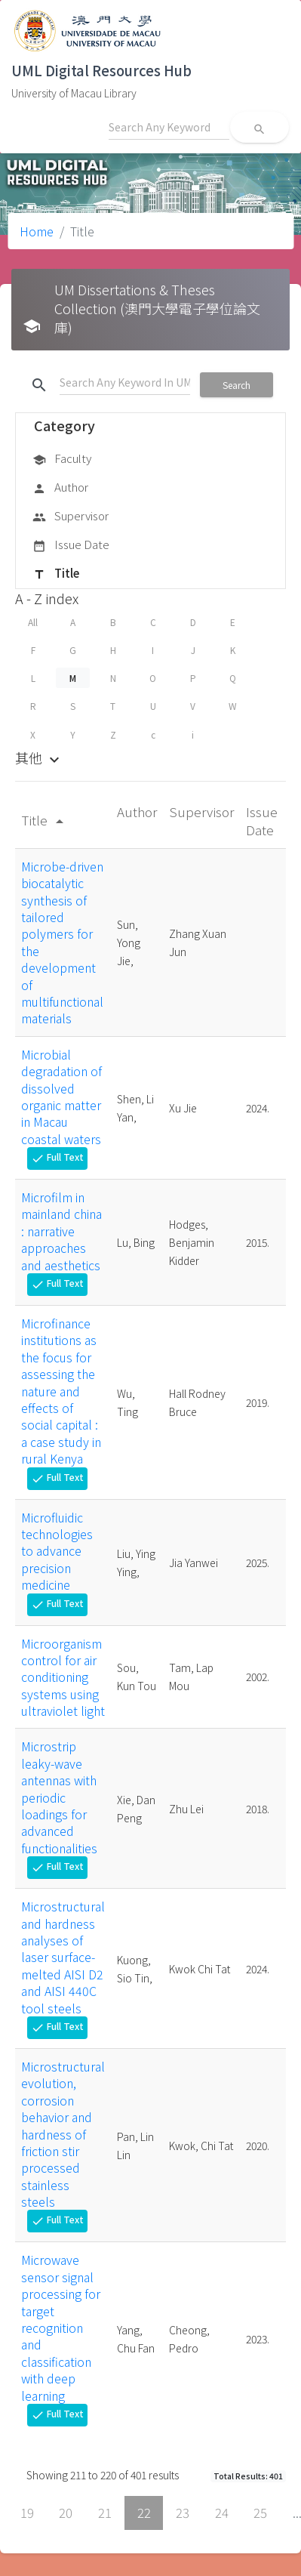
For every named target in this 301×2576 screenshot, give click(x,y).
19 (27, 2513)
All (33, 621)
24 (222, 2513)
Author (60, 488)
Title (55, 574)
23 (182, 2513)
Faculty (61, 459)
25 (260, 2513)
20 (65, 2513)
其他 (39, 757)
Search (236, 384)
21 (105, 2513)
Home (37, 231)
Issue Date (70, 545)
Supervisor (70, 516)
